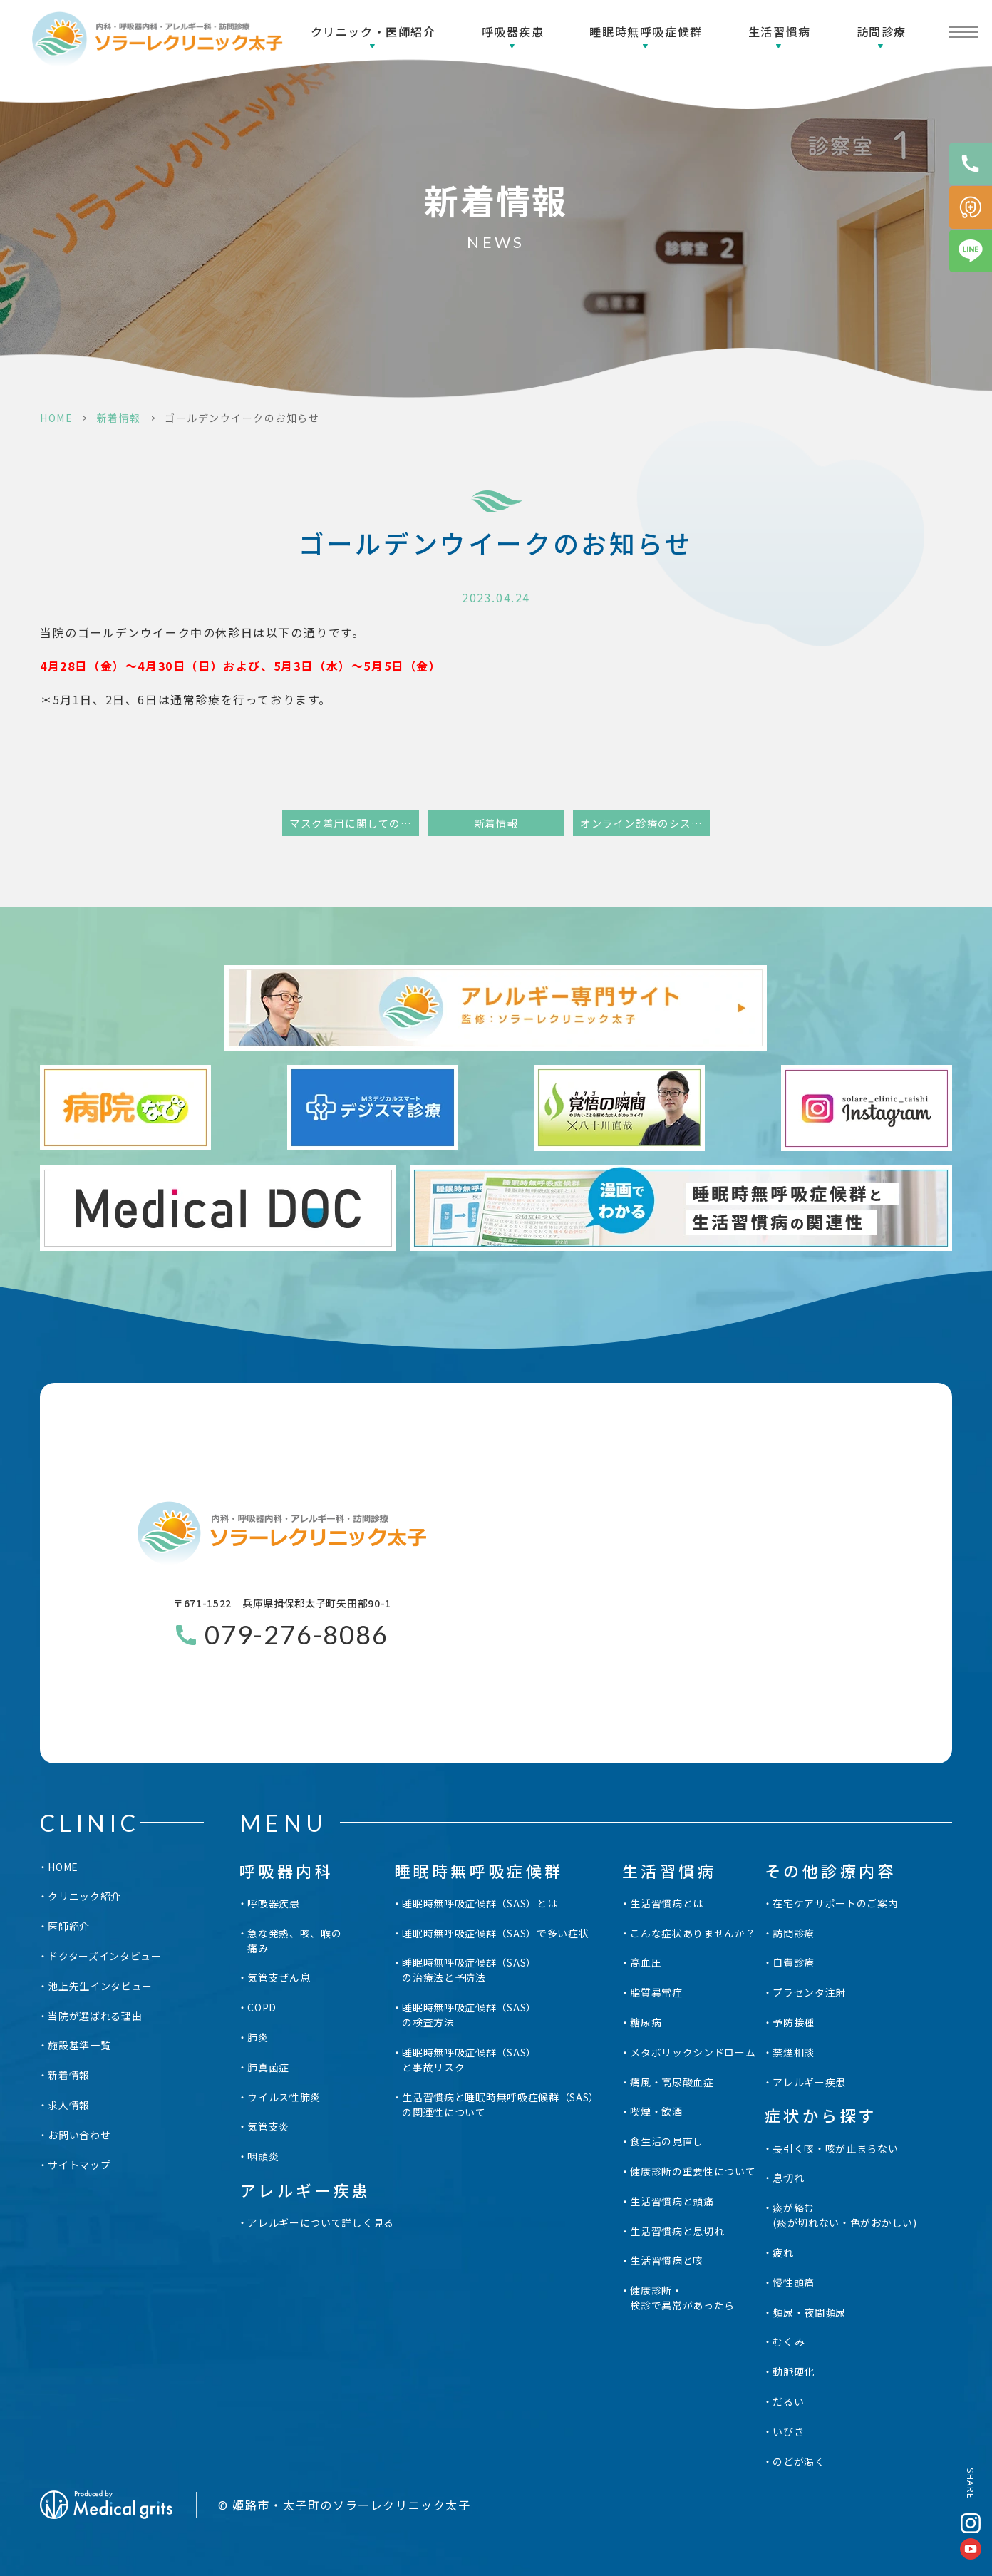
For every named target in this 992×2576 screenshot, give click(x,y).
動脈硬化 (794, 2371)
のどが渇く (799, 2461)
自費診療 (794, 1962)
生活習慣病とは (666, 1903)
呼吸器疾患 (513, 31)
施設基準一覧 (79, 2045)
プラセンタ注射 (809, 1992)
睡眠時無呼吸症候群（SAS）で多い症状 (495, 1933)
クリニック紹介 (84, 1896)
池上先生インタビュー (100, 1986)
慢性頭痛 (794, 2282)
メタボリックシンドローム (692, 2052)
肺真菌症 (268, 2067)
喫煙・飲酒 (656, 2111)
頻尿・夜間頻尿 (809, 2312)
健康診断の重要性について (692, 2171)
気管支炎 (268, 2126)
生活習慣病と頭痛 (672, 2201)
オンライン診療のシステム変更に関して (645, 822)
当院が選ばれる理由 (95, 2016)
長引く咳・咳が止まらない (835, 2148)
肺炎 (257, 2037)
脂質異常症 (656, 1992)
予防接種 (794, 2022)
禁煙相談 (794, 2052)
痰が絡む (845, 2215)
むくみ (789, 2341)
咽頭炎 (263, 2156)
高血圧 (645, 1962)
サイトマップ (79, 2165)
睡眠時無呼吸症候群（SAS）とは (479, 1903)
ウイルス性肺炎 (284, 2097)
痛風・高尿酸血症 (672, 2082)
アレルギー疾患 (809, 2082)
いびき (788, 2431)
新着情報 (119, 418)
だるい (788, 2401)
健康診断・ (682, 2298)
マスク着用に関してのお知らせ (354, 822)
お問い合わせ (79, 2135)
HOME (56, 418)
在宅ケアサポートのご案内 (835, 1903)
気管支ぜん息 (278, 1977)
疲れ (783, 2252)
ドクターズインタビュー (105, 1956)
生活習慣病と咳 (666, 2260)
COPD (262, 2007)
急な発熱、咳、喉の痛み (294, 1940)
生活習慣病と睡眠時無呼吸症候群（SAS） (500, 2105)
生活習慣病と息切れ (677, 2231)
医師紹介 (69, 1926)
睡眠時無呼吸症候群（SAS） (469, 1970)
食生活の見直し (666, 2141)
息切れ (788, 2177)
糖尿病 (645, 2022)
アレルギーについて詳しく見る (320, 2222)
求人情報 (69, 2105)
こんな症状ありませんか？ (692, 1933)
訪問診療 (881, 31)
